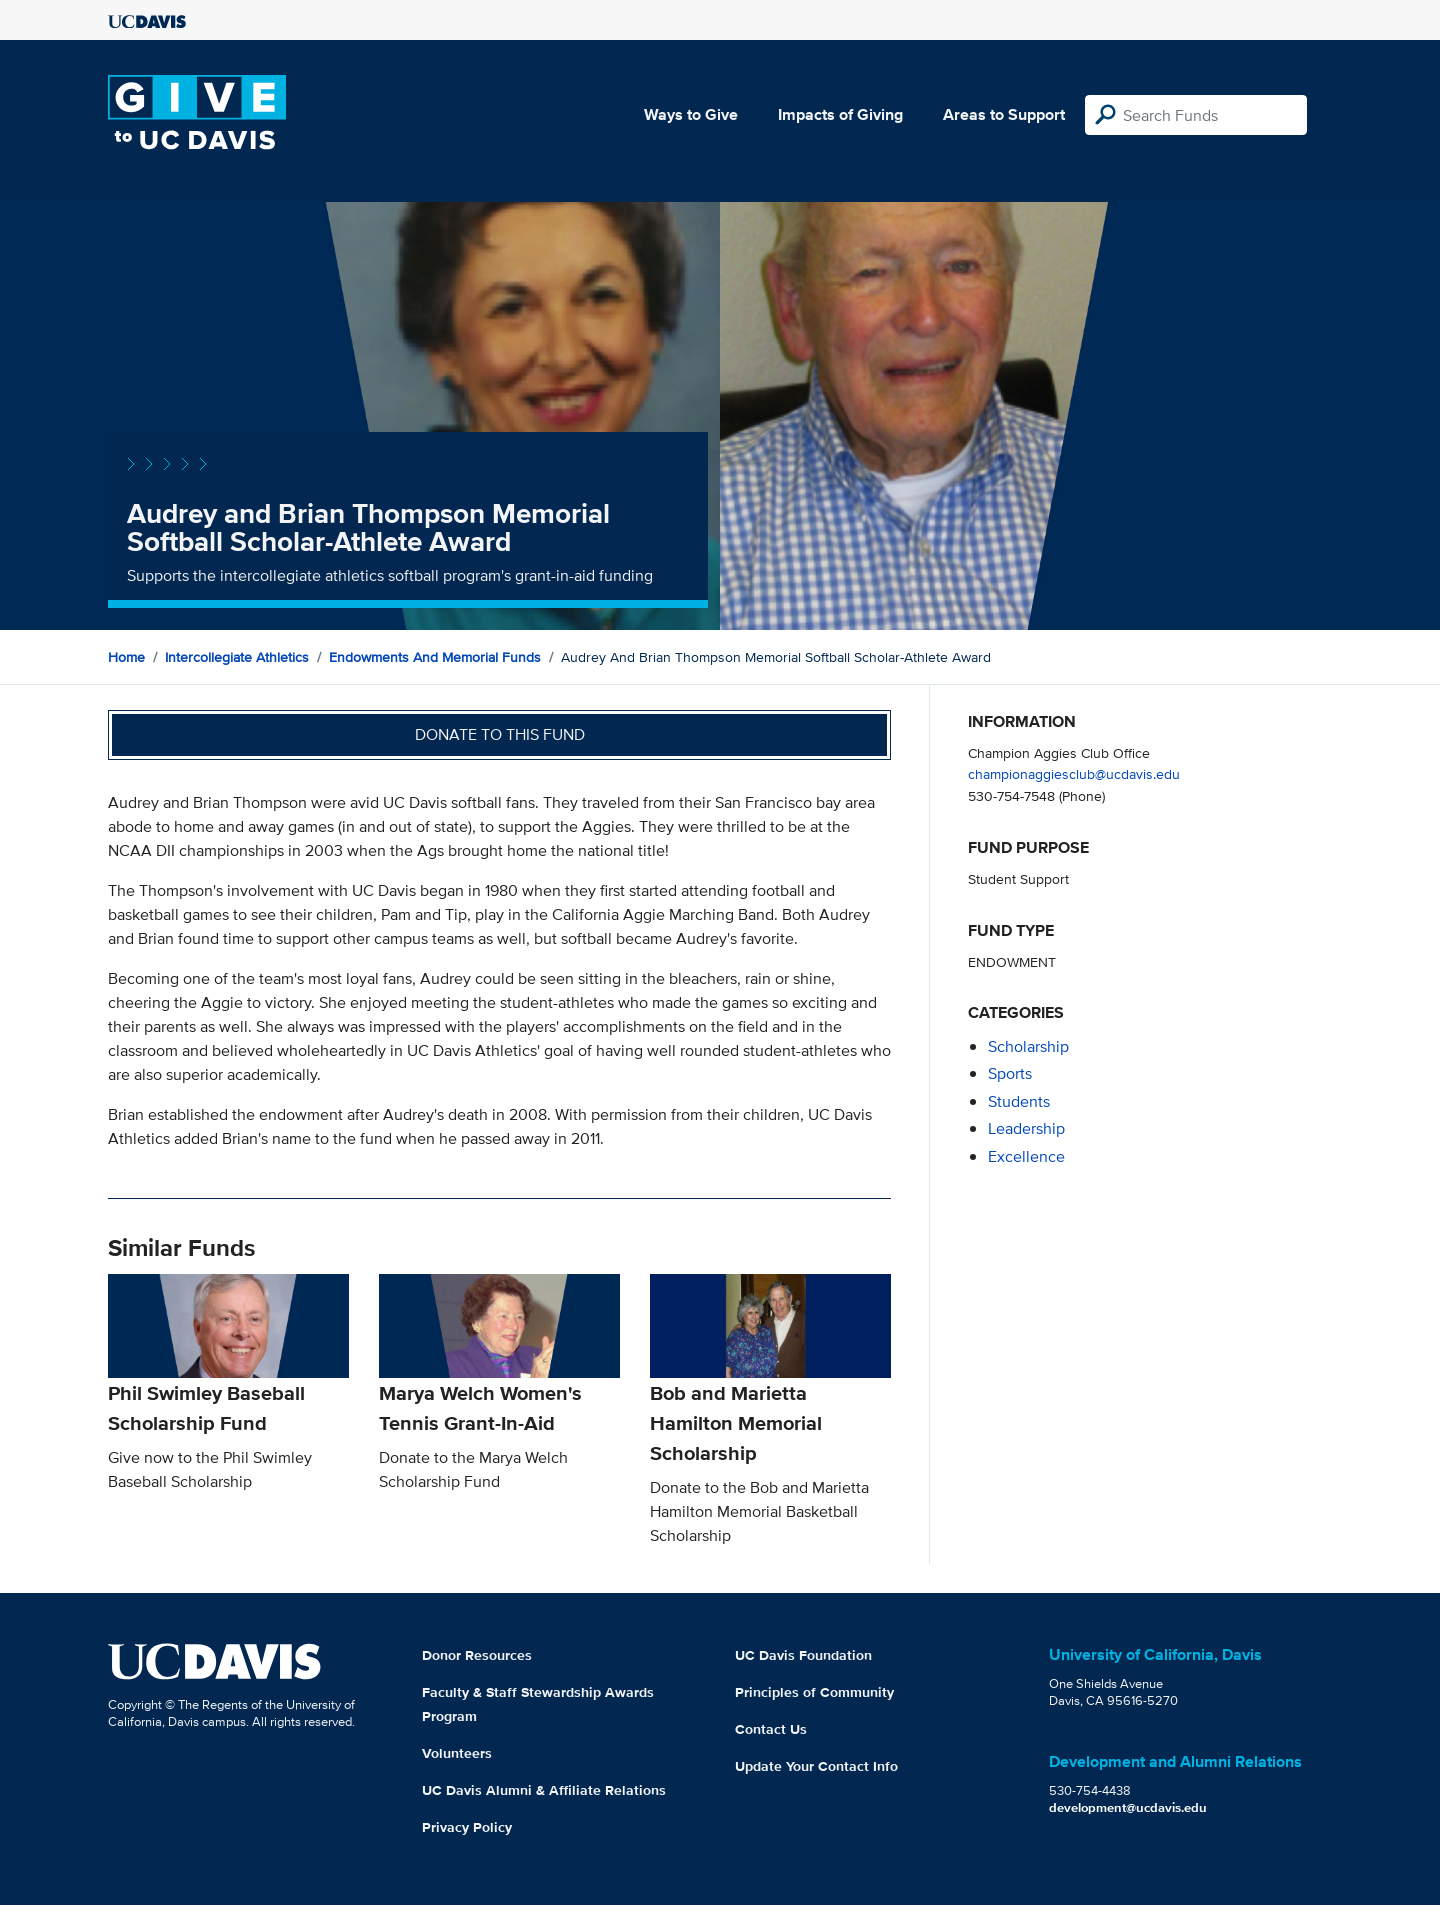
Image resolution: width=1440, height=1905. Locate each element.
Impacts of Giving (840, 114)
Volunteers (457, 1753)
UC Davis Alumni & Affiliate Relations (544, 1790)
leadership (1026, 1128)
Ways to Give (691, 114)
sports (1010, 1073)
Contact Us (771, 1729)
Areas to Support (1004, 114)
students (1019, 1101)
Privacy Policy (467, 1827)
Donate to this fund (500, 734)
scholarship (1028, 1046)
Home (126, 657)
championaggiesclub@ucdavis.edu (1074, 773)
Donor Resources (477, 1655)
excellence (1026, 1156)
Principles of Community (814, 1692)
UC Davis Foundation (803, 1655)
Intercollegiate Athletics (237, 657)
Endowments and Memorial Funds (435, 657)
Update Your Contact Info (816, 1766)
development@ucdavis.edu (1128, 1807)
